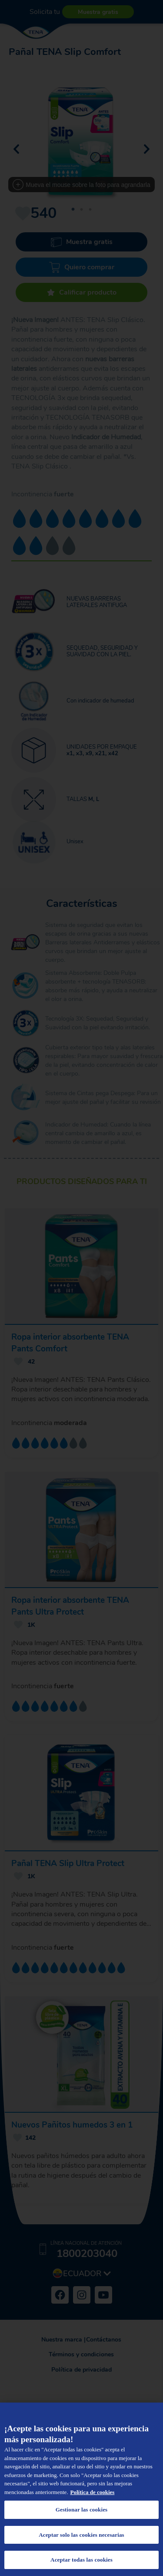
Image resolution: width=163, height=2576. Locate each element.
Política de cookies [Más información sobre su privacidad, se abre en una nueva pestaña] (92, 2492)
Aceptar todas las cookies (81, 2559)
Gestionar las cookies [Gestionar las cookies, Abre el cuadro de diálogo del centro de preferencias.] (82, 2509)
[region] (81, 2489)
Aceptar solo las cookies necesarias (81, 2535)
